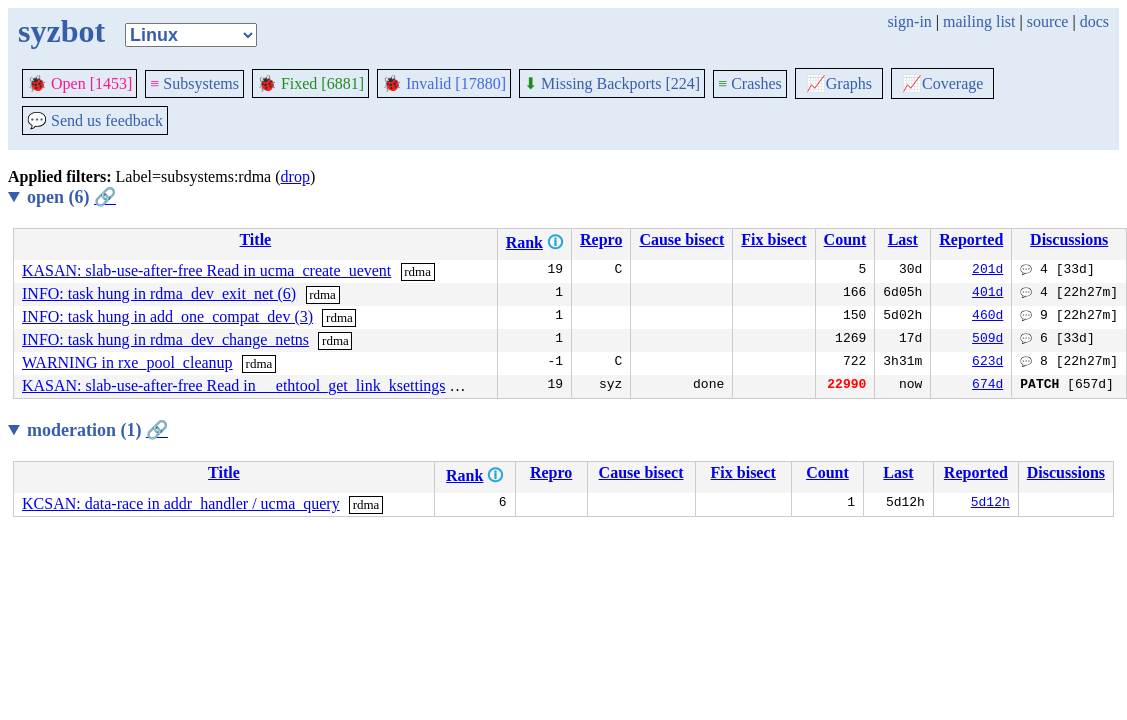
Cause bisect (681, 239)
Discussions (1069, 239)
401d (987, 294)
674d (987, 386)
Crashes (750, 83)
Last (903, 239)
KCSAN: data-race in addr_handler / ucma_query (181, 503)
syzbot (61, 31)
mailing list (979, 21)
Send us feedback (95, 120)
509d (987, 340)
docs (1094, 21)
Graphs (839, 83)
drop (295, 176)
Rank (524, 242)
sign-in (909, 21)
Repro (601, 239)
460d (987, 317)
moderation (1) (97, 430)
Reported (971, 239)
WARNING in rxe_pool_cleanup (127, 362)
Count (845, 239)
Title (255, 239)
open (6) (71, 197)
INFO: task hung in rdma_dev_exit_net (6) (159, 293)
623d (987, 363)
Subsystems (194, 83)
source (1048, 21)
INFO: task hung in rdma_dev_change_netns (165, 339)
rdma (417, 271)
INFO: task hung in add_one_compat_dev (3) (167, 316)
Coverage (942, 83)
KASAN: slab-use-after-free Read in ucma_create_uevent (206, 270)
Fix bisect (773, 239)
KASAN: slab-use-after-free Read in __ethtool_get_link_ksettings (234, 385)
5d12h (990, 504)
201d (987, 271)
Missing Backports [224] (612, 83)
